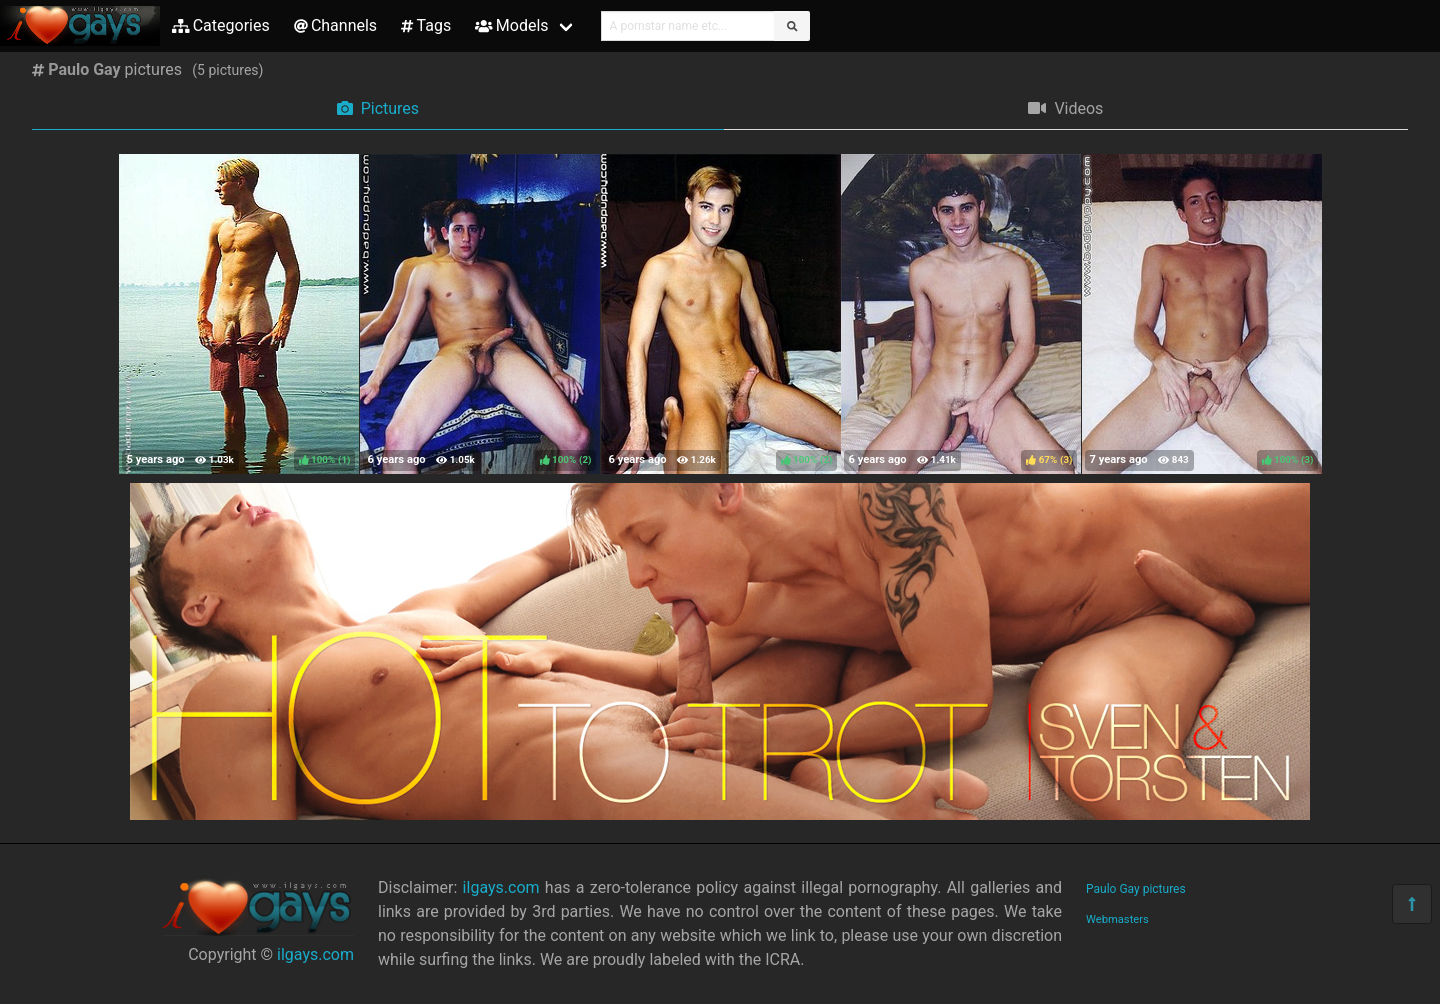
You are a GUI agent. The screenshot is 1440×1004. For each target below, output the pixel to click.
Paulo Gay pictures (1136, 889)
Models (511, 25)
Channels (335, 25)
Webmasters (1117, 919)
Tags (426, 25)
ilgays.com (315, 954)
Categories (221, 25)
